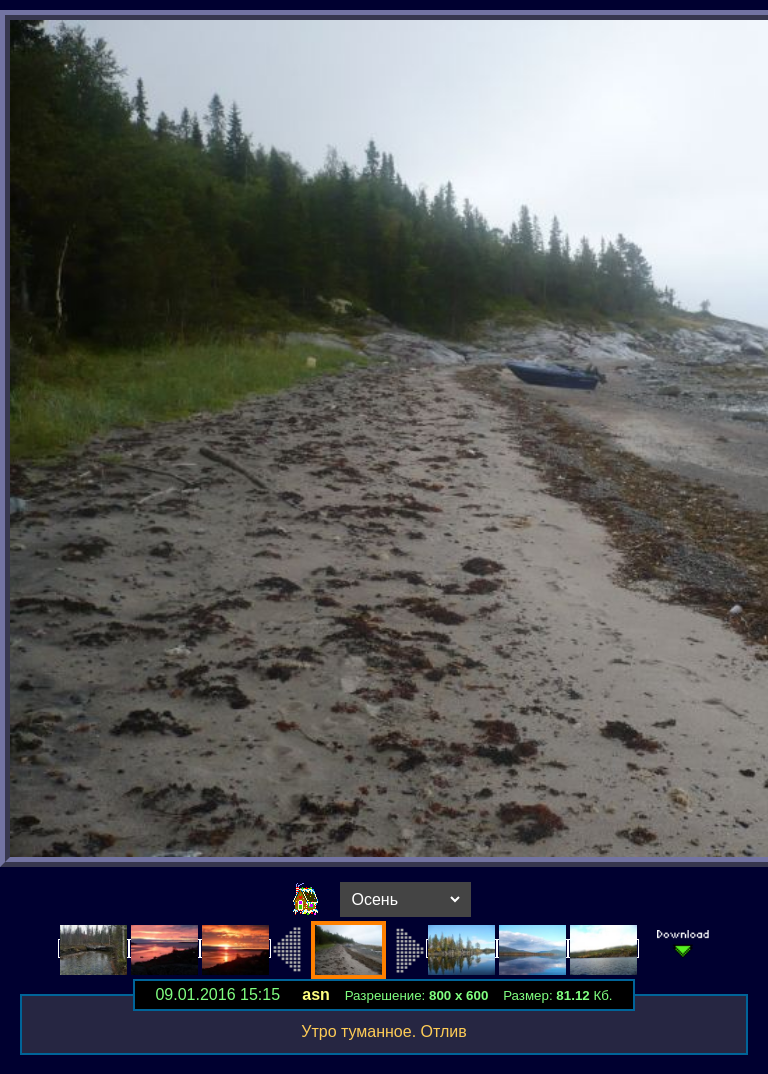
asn (316, 994)
